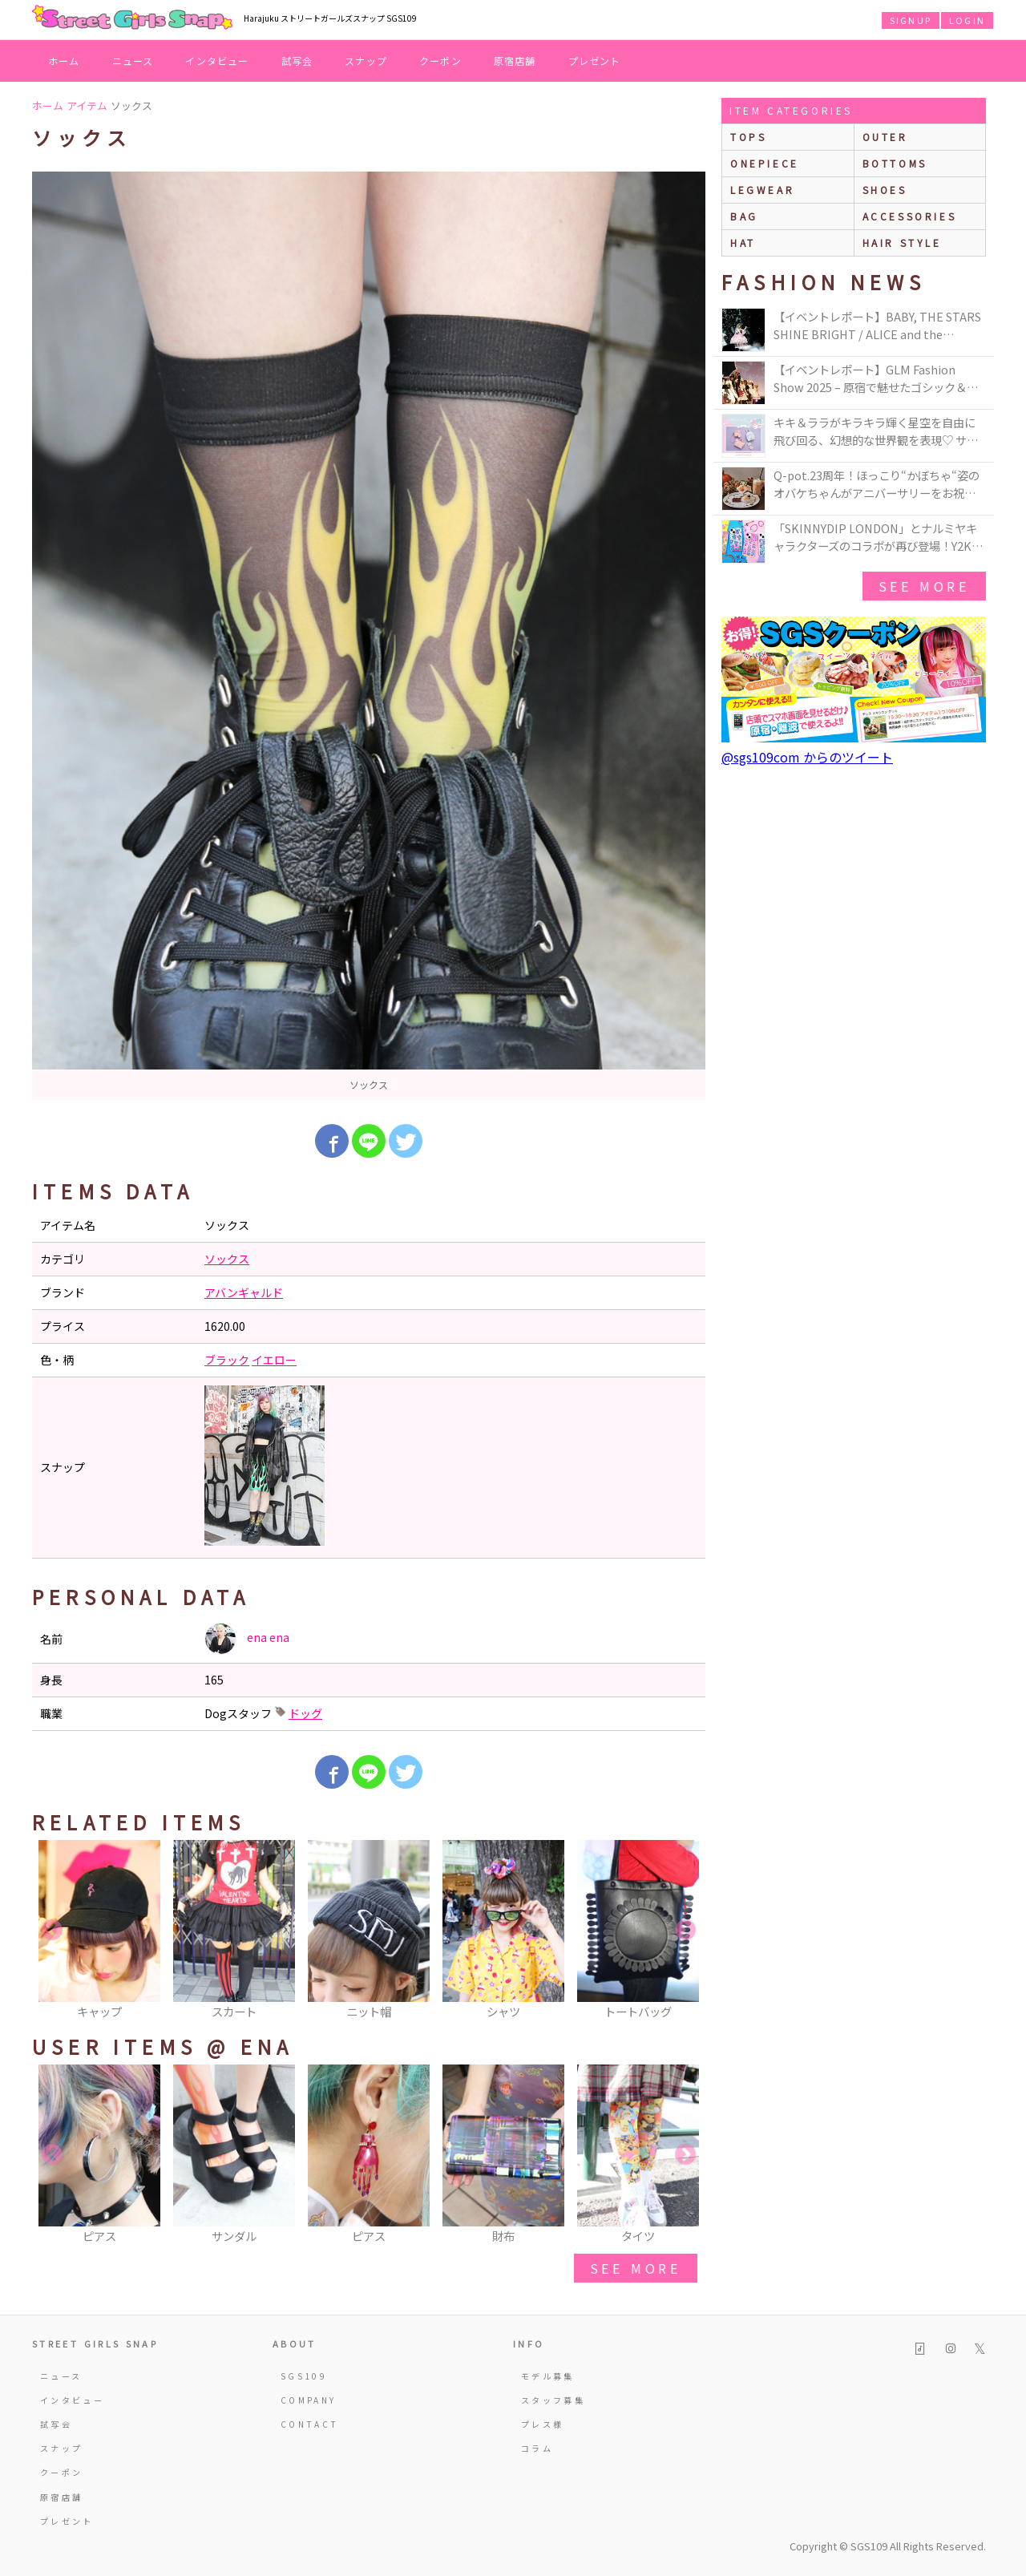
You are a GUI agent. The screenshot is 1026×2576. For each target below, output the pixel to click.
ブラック (226, 1360)
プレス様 (542, 2424)
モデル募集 (548, 2376)
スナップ (366, 60)
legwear (762, 189)
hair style (902, 242)
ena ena (246, 1639)
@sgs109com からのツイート (807, 756)
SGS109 (304, 2376)
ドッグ (305, 1713)
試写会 (297, 60)
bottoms (894, 163)
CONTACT (310, 2424)
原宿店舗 (515, 60)
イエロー (274, 1360)
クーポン (440, 60)
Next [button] (685, 1931)
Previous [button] (52, 1931)
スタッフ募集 (553, 2400)
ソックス (226, 1259)
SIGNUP (910, 20)
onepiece (764, 163)
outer (885, 137)
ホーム (64, 60)
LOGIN (967, 20)
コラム (537, 2448)
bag (744, 216)
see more (635, 2268)
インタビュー (216, 60)
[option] (368, 636)
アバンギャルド (243, 1292)
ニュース (133, 60)
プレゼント (594, 60)
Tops (748, 137)
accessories (909, 216)
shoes (884, 189)
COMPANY (309, 2400)
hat (743, 242)
